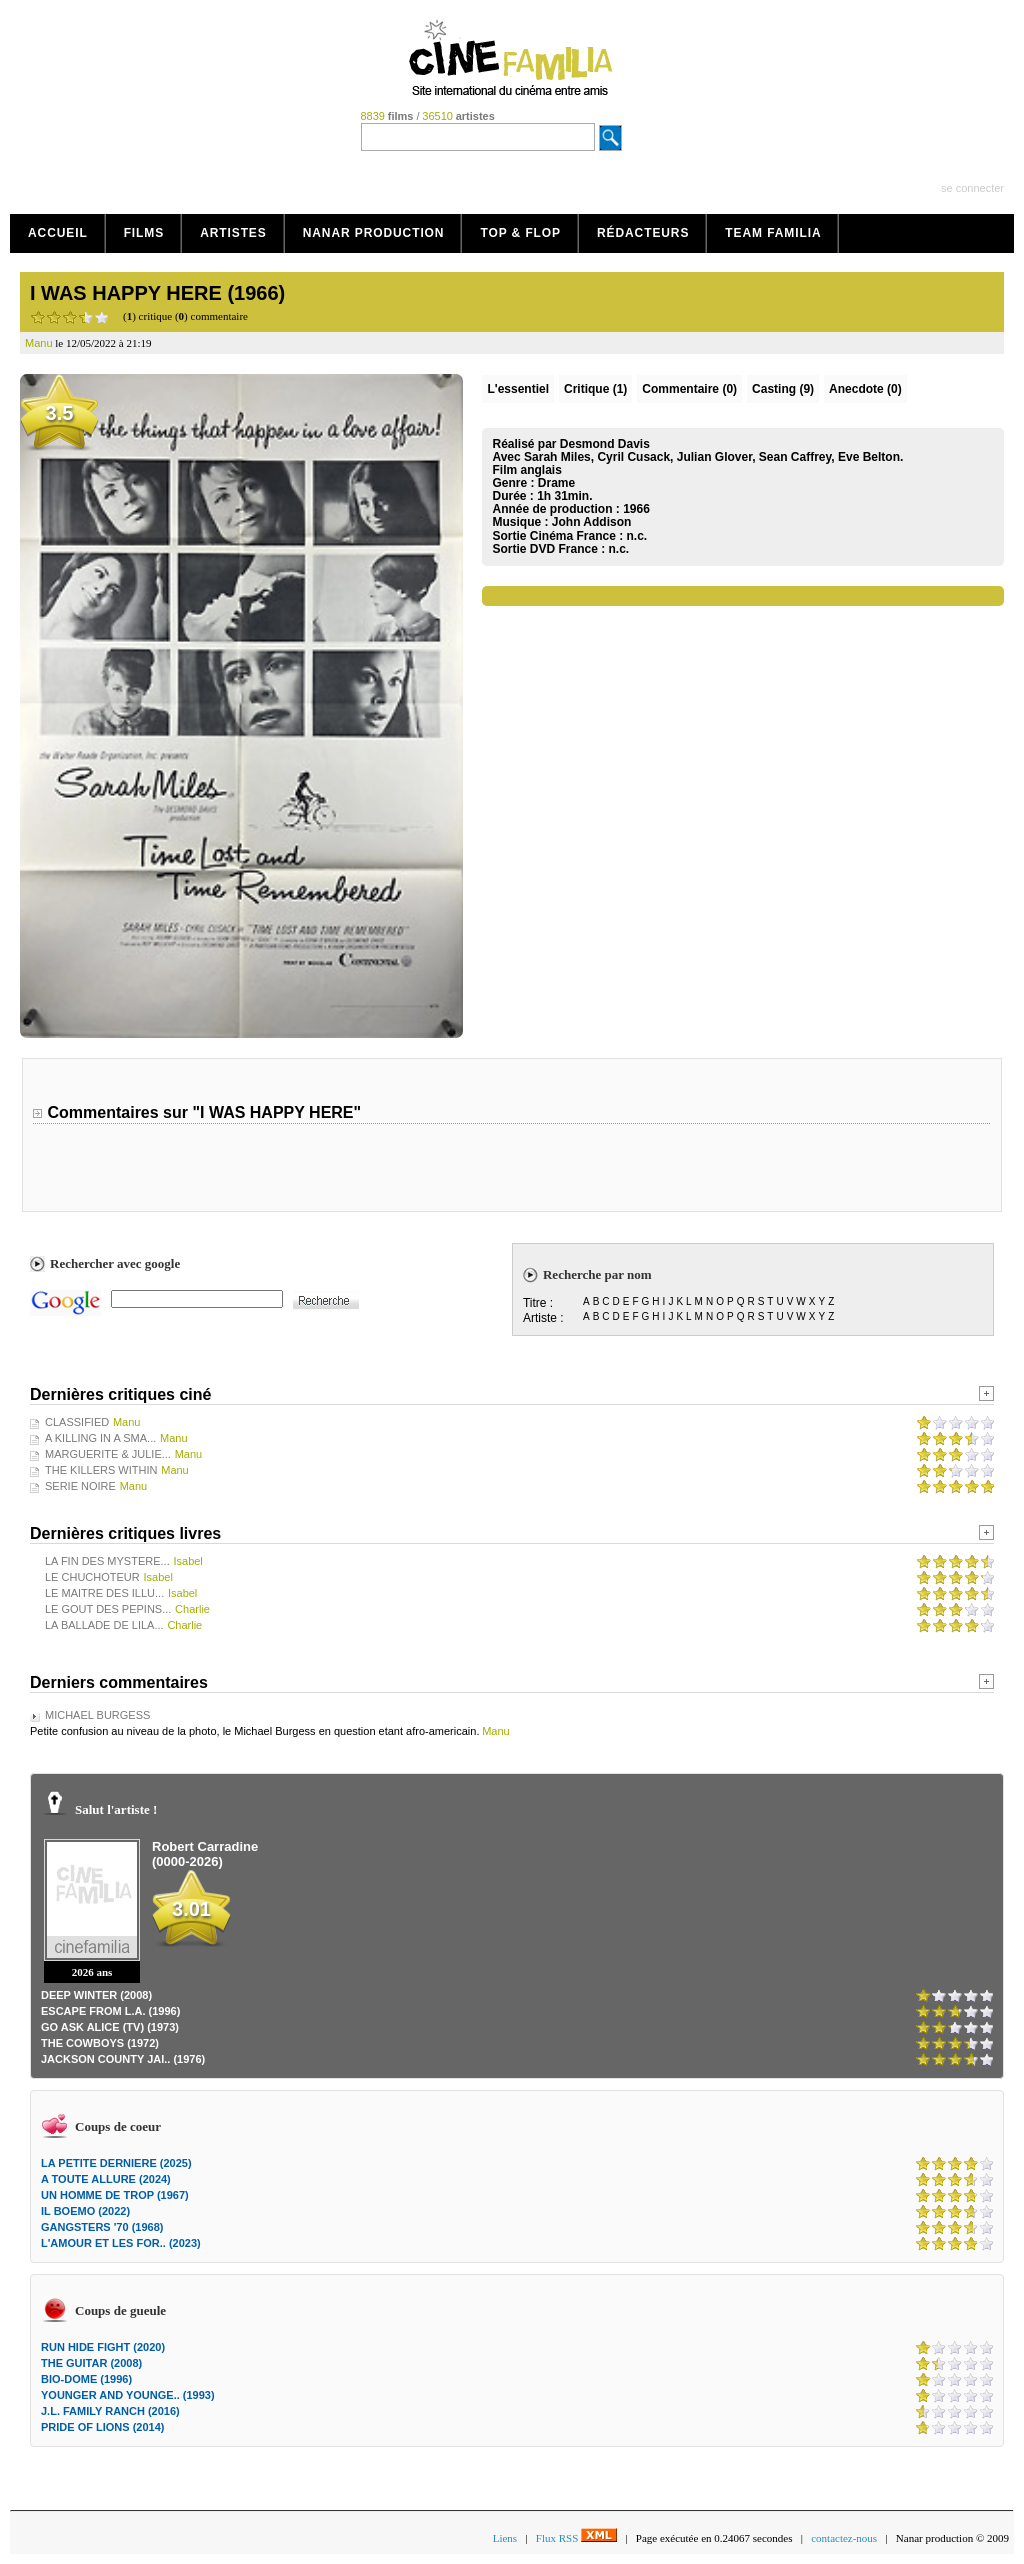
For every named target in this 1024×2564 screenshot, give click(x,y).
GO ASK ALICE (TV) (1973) (110, 2027)
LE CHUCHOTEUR (92, 1577)
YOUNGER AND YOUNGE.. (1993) (128, 2395)
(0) (689, 389)
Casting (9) (783, 389)
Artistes (233, 233)
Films (144, 233)
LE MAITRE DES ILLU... (104, 1593)
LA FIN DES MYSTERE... (107, 1561)
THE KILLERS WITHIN (101, 1470)
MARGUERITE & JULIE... (108, 1454)
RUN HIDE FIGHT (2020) (103, 2347)
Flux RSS (576, 2538)
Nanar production (374, 233)
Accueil (58, 233)
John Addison (592, 522)
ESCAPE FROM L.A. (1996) (110, 2011)
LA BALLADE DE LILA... (104, 1625)
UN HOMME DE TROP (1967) (115, 2195)
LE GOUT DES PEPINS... (108, 1609)
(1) (595, 389)
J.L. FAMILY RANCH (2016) (110, 2411)
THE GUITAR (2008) (91, 2363)
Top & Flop (520, 233)
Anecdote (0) (865, 389)
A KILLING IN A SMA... (100, 1438)
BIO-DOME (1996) (86, 2379)
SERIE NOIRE (80, 1486)
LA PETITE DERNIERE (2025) (116, 2163)
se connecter (972, 188)
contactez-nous (844, 2538)
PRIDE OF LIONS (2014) (102, 2427)
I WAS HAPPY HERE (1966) (157, 293)
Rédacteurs (643, 233)
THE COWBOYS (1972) (100, 2043)
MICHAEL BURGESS (97, 1715)
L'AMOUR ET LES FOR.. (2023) (121, 2243)
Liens (505, 2538)
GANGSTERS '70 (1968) (102, 2227)
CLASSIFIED (77, 1422)
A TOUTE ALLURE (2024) (106, 2179)
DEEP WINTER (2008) (96, 1995)
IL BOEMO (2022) (85, 2211)
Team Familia (773, 233)
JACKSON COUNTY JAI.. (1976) (123, 2059)
